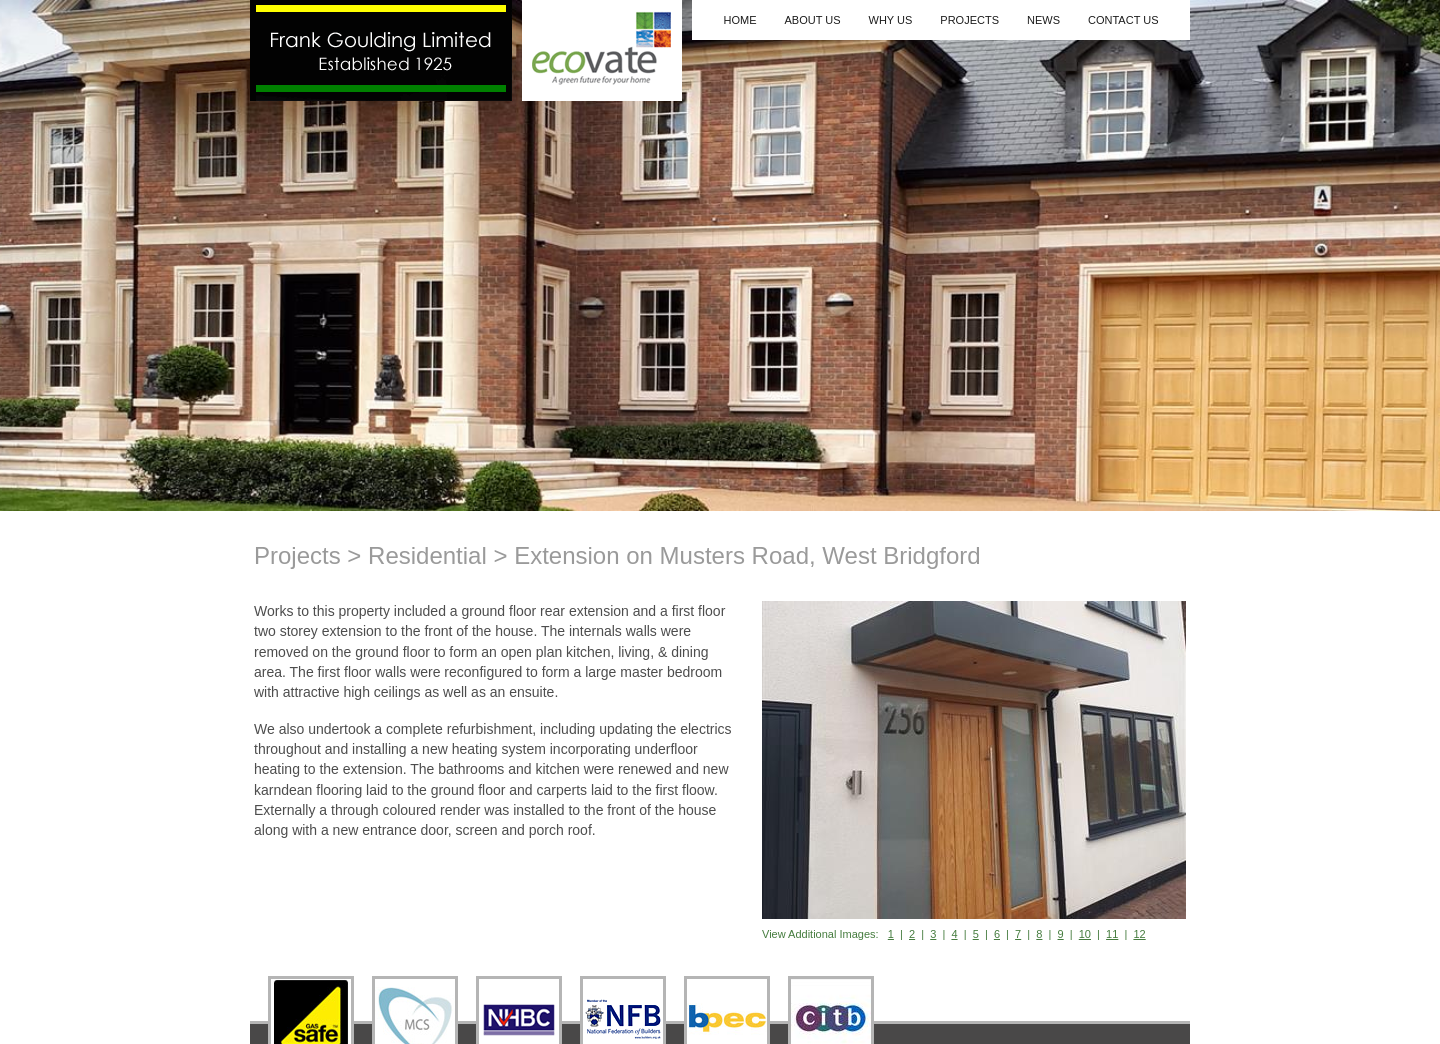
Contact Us (1123, 20)
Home (739, 20)
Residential (427, 555)
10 (1085, 934)
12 (1139, 934)
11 (1112, 934)
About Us (812, 20)
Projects (969, 20)
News (1043, 20)
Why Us (891, 20)
